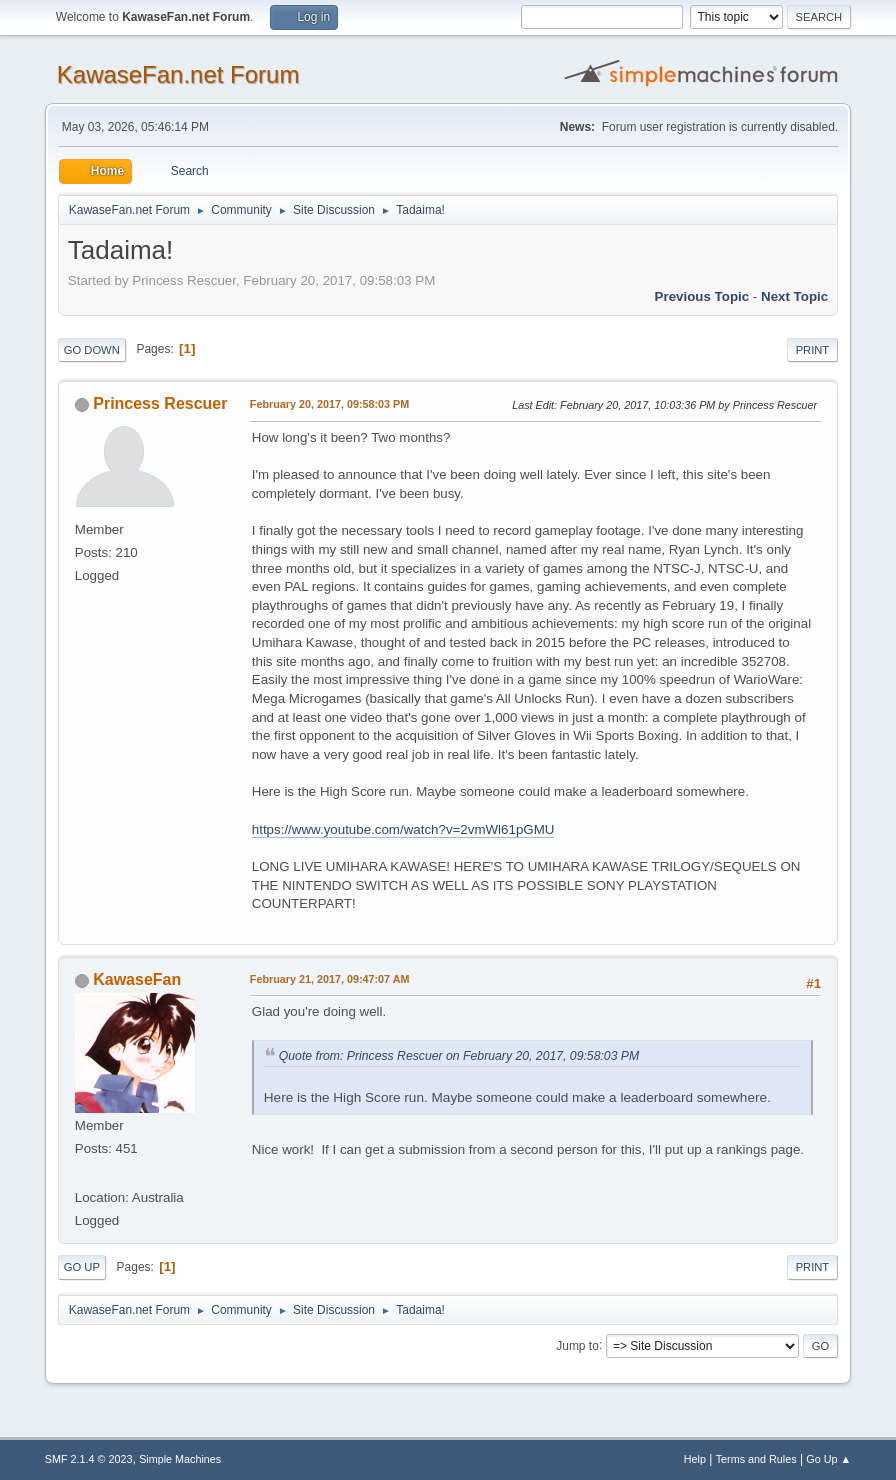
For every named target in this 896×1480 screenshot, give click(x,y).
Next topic (794, 296)
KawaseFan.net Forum (178, 74)
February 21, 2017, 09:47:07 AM (330, 979)
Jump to (577, 1345)
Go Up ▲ (828, 1459)
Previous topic (702, 296)
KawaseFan (137, 979)
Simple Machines (180, 1459)
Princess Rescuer (160, 403)
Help (695, 1459)
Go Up (82, 1267)
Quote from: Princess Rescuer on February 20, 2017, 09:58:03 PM (459, 1056)
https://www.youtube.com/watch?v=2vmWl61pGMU (403, 829)
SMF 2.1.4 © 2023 (89, 1459)
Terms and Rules (756, 1459)
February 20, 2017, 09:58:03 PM (329, 404)
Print (813, 350)
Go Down (92, 350)
